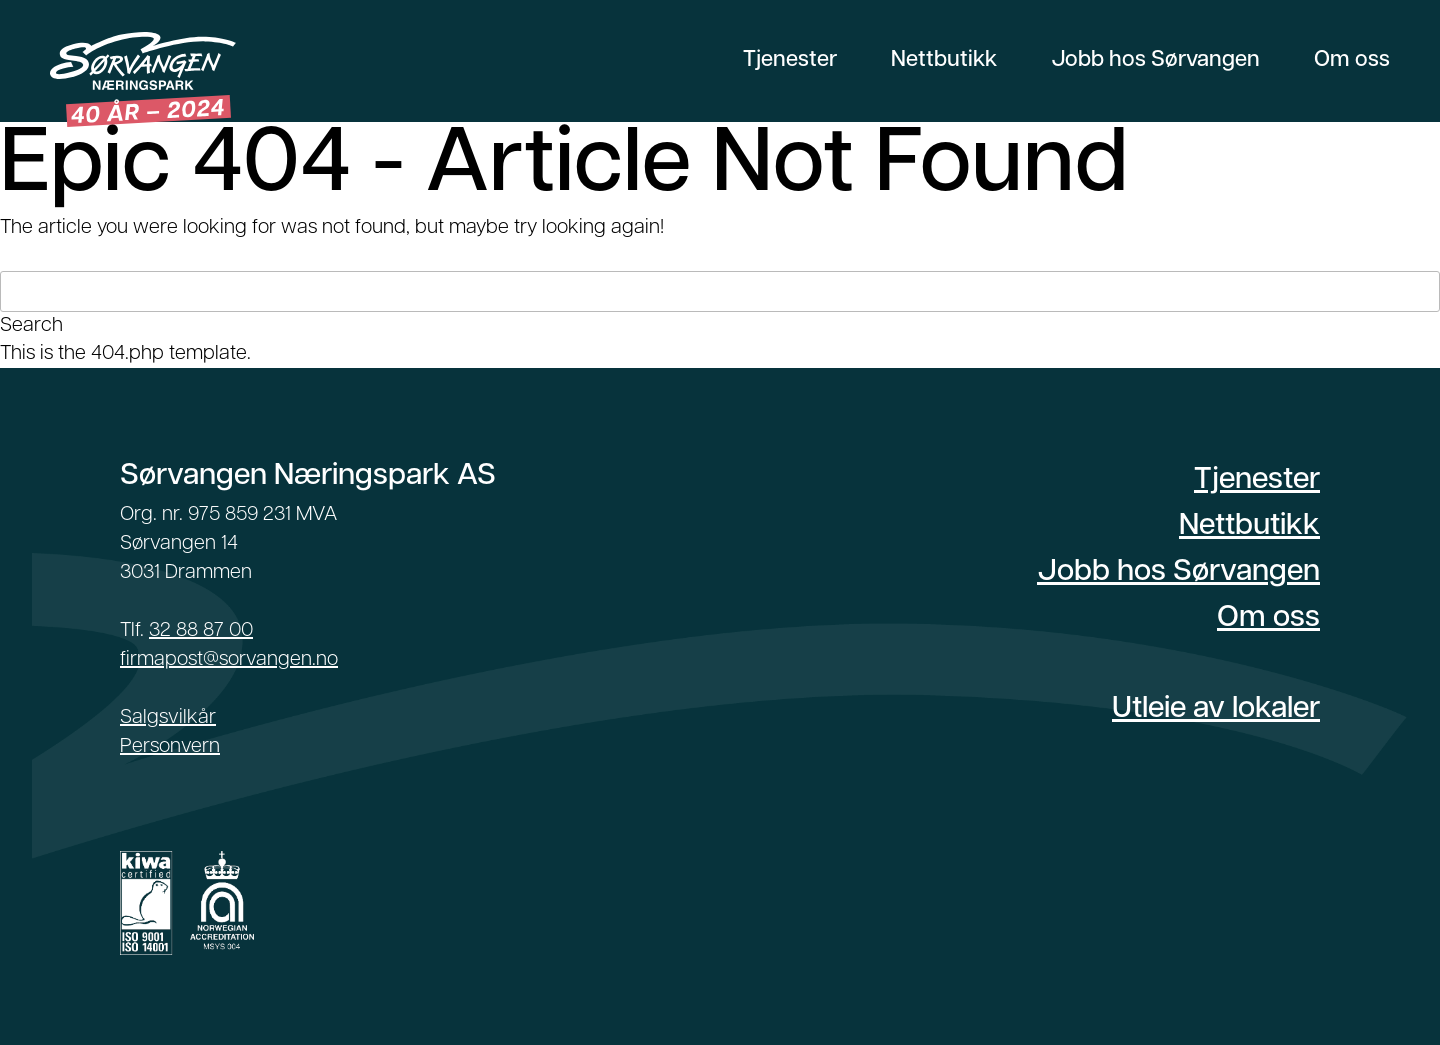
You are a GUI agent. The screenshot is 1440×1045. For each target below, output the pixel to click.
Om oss (1352, 60)
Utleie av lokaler (1216, 709)
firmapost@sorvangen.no (229, 660)
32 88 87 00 (201, 631)
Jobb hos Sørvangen (1155, 60)
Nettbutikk (944, 60)
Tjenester (790, 60)
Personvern (170, 747)
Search (31, 326)
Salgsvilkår (168, 718)
